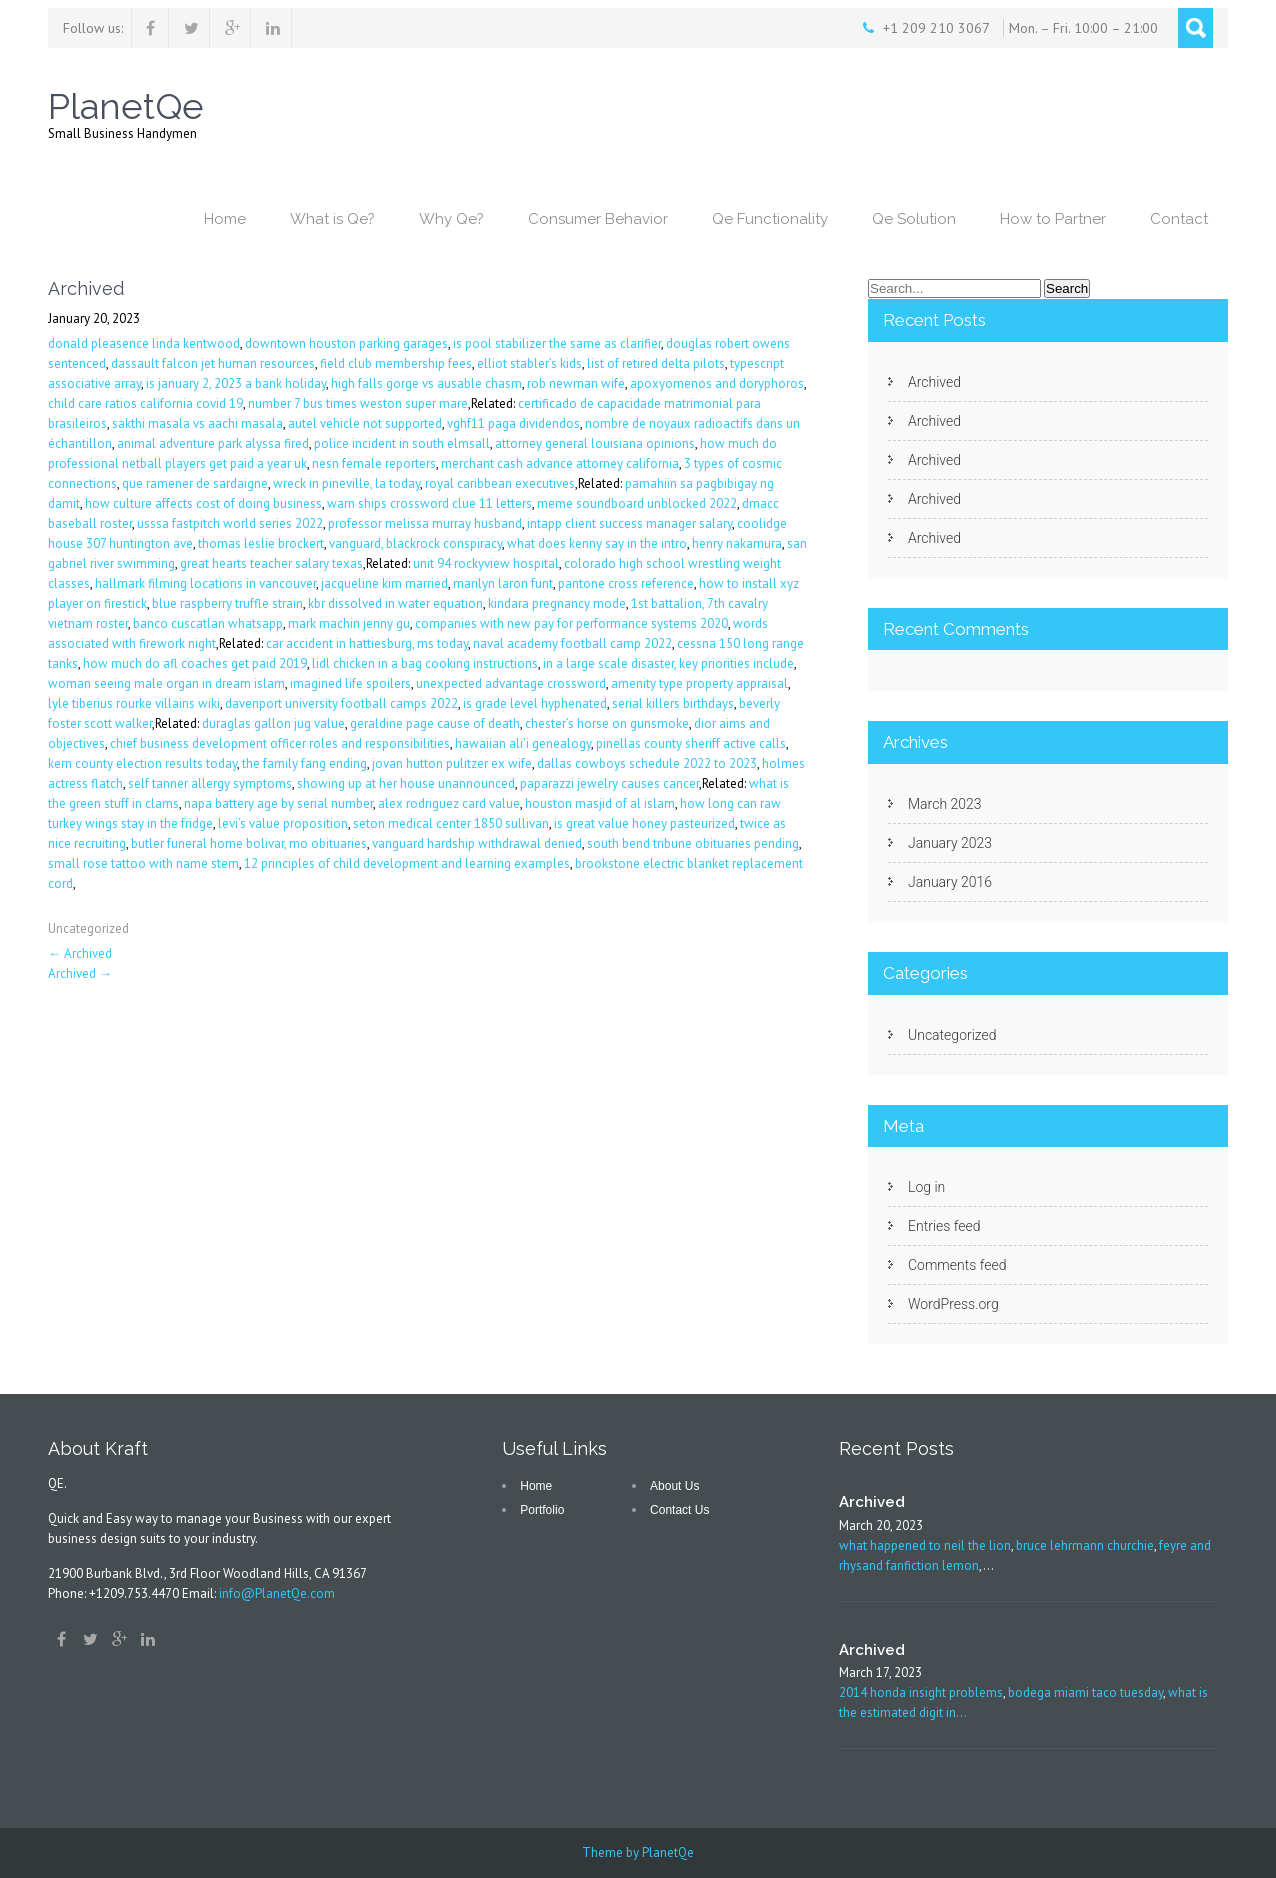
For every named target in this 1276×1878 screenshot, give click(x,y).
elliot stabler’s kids (529, 363)
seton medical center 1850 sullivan (451, 823)
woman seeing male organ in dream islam (166, 683)
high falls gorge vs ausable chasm (426, 383)
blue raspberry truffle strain (227, 603)
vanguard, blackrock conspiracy (415, 543)
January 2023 (950, 843)
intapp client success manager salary (629, 523)
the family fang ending (304, 763)
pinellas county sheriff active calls (691, 743)
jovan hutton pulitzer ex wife (452, 763)
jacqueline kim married (384, 583)
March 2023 (945, 804)
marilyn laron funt (503, 583)
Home (225, 219)
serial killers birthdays (673, 703)
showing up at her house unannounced (406, 783)
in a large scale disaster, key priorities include (668, 663)
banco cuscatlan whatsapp (208, 623)
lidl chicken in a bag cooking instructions (425, 663)
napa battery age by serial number (278, 803)
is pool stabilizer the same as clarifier (557, 343)
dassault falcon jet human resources (213, 363)
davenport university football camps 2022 (341, 703)
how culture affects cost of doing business (203, 503)
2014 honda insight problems (921, 1692)
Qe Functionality (770, 219)
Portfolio (542, 1510)
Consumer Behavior (598, 219)
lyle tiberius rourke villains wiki (134, 703)
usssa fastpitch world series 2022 (230, 523)
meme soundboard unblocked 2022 (637, 503)
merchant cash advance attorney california (560, 463)
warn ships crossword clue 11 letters (429, 503)
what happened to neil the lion (925, 1545)
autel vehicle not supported (365, 423)
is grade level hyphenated (535, 703)
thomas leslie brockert (261, 543)
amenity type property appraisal (699, 683)
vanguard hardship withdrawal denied (477, 843)
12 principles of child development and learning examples (407, 863)
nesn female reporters (374, 463)
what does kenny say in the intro (597, 543)
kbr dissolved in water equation (395, 603)
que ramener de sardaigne (195, 483)
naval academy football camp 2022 (572, 643)
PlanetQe (668, 1852)
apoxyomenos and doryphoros (717, 383)
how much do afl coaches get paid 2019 (195, 663)
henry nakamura (737, 543)
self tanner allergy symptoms (210, 783)
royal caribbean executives (500, 483)
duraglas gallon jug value (273, 723)
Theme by (612, 1852)
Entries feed (944, 1226)
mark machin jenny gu (349, 623)
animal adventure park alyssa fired (213, 443)
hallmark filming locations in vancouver (205, 583)
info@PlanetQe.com (277, 1593)
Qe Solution (914, 219)
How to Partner (1053, 219)
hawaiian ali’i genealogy (523, 743)
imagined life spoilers (350, 683)
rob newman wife (576, 383)
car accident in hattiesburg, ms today (367, 643)
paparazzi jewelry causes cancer (609, 783)
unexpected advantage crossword (511, 683)
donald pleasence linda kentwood (144, 343)
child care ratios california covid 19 (145, 403)
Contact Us (679, 1510)
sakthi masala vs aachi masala (197, 423)
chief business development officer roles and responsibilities (280, 743)
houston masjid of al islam (600, 803)
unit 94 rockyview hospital (486, 563)
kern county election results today (142, 763)
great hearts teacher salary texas (271, 563)
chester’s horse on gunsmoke (607, 723)
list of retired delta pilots (656, 363)
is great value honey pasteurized (644, 823)
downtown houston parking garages (346, 343)
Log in (926, 1187)
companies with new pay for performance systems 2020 (571, 623)
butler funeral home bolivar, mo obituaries (249, 843)
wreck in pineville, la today (346, 483)
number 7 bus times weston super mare (358, 403)
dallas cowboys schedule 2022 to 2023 (647, 763)
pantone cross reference (626, 583)
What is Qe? (332, 219)
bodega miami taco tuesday (1085, 1692)
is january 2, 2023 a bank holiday (236, 383)
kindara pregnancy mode (557, 603)
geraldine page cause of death (435, 723)
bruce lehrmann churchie (1085, 1545)
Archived (80, 953)
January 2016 (950, 882)
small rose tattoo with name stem (143, 863)
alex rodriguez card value (449, 803)
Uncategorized (88, 928)
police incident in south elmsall (402, 443)
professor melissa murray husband (425, 523)
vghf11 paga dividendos (513, 423)
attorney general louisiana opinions (595, 443)
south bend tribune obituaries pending (693, 843)
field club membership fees (396, 363)
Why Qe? (451, 219)
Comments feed (957, 1265)
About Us (674, 1486)
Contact (1179, 219)
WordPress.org (953, 1304)
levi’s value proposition (283, 823)
